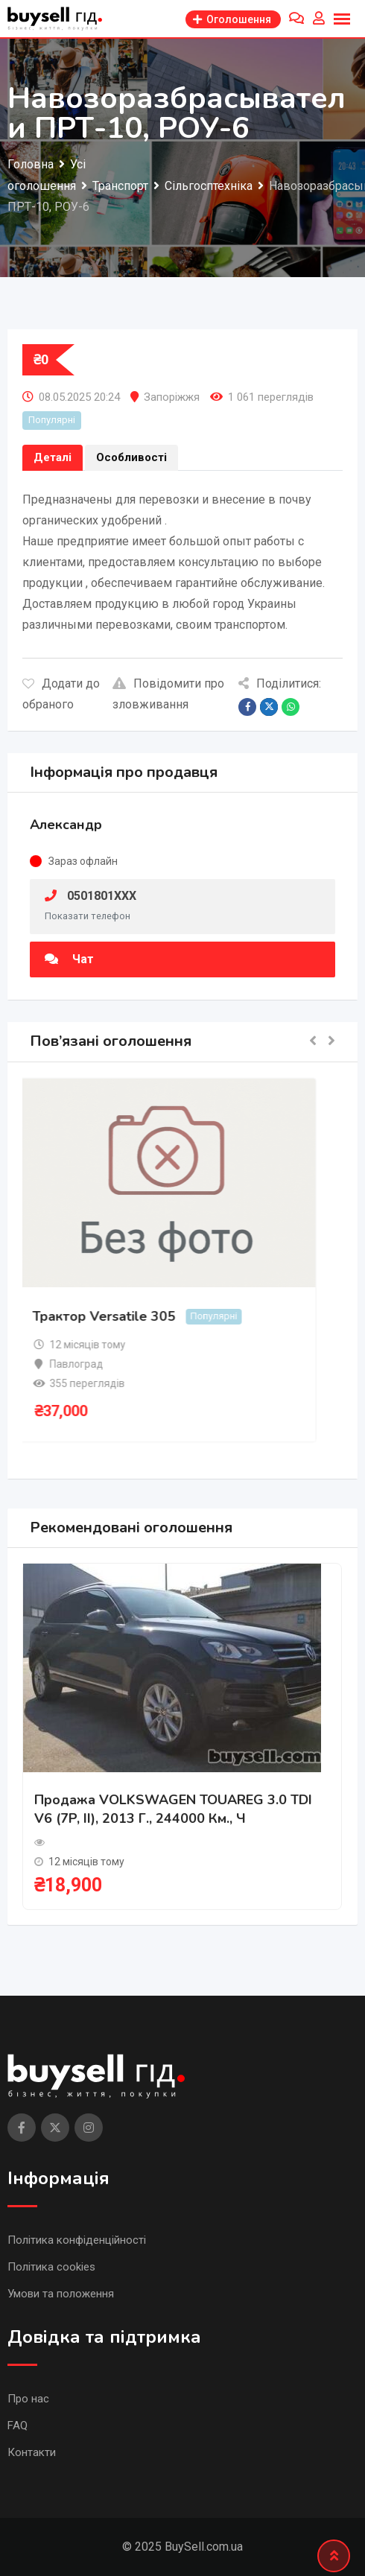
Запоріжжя (172, 397)
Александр (66, 825)
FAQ (17, 2425)
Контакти (31, 2452)
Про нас (28, 2398)
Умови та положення (60, 2293)
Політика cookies (51, 2267)
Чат (69, 959)
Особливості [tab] (131, 457)
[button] (313, 1042)
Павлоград (83, 1364)
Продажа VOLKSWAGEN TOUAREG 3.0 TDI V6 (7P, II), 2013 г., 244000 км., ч (173, 1809)
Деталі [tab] (53, 457)
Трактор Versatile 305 (110, 1316)
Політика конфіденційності (76, 2240)
